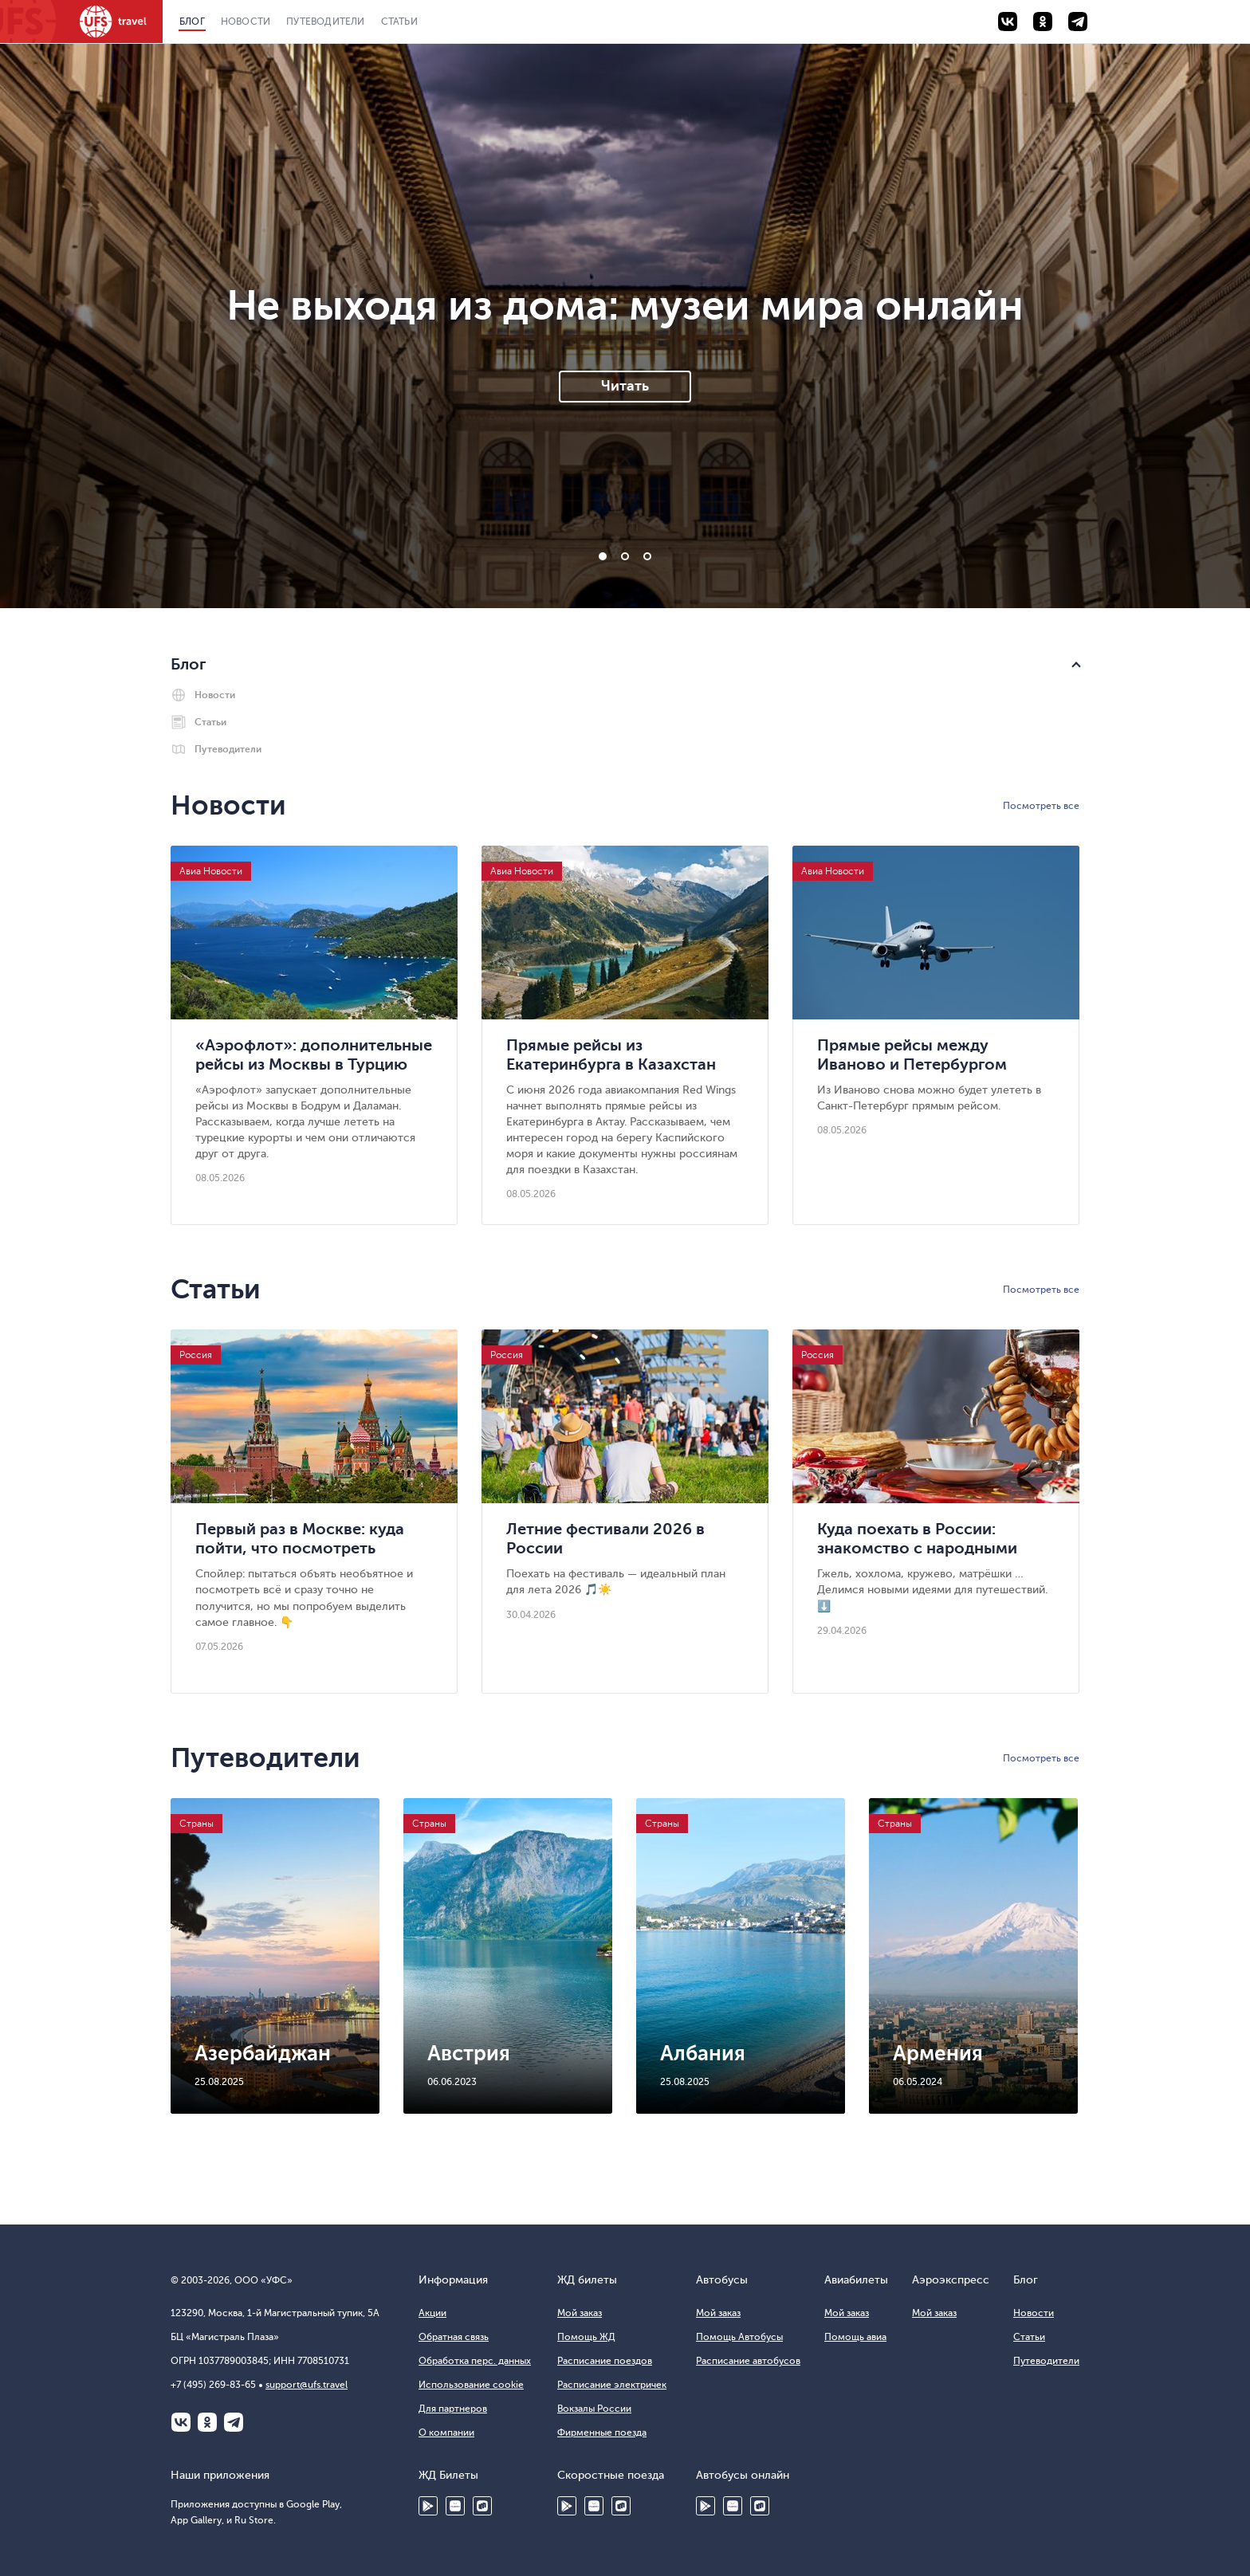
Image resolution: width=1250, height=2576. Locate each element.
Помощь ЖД (586, 2336)
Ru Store (482, 2505)
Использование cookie (471, 2384)
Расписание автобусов (748, 2360)
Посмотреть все (1041, 805)
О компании (446, 2432)
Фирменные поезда (602, 2432)
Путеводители (325, 21)
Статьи (399, 21)
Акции (432, 2313)
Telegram (233, 2422)
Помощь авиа (855, 2336)
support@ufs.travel (306, 2384)
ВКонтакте (181, 2422)
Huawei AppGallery (593, 2505)
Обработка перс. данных (475, 2360)
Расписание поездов (604, 2360)
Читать (625, 386)
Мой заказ (579, 2313)
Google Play (428, 2505)
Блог (192, 21)
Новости (245, 21)
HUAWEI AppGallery (455, 2505)
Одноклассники (207, 2422)
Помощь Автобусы (739, 2336)
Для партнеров (453, 2408)
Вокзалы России (594, 2408)
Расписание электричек (611, 2384)
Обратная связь (454, 2336)
